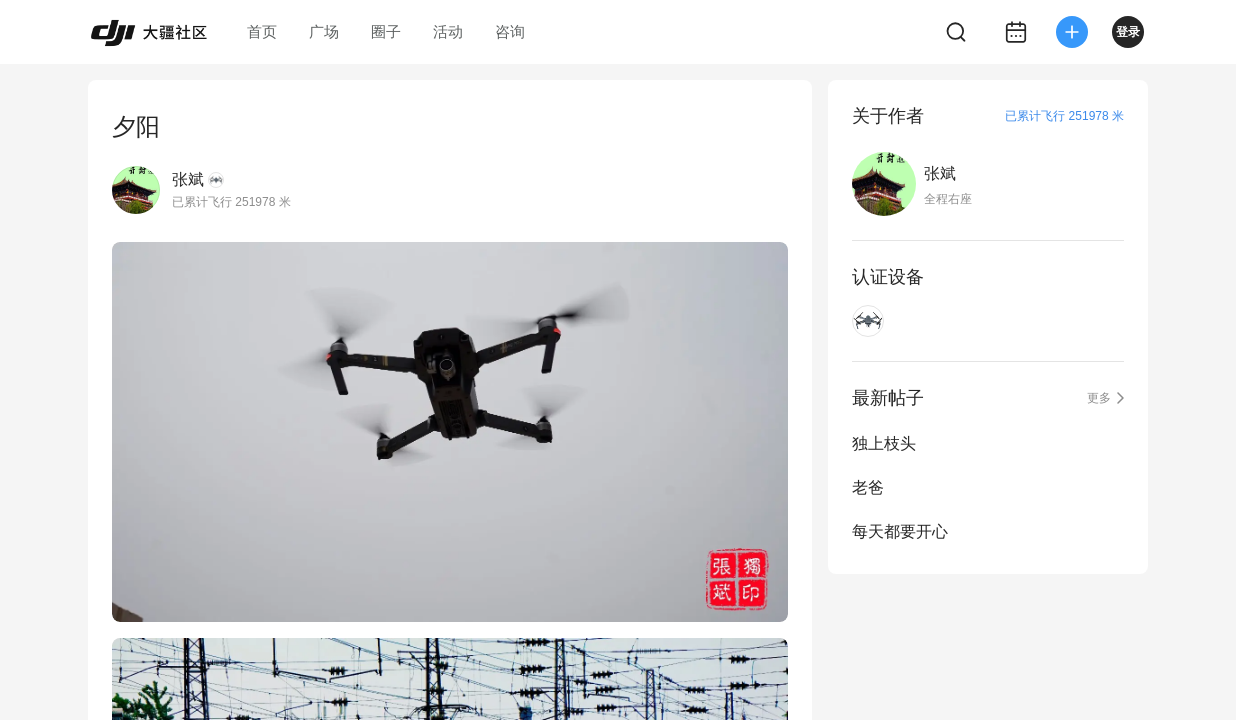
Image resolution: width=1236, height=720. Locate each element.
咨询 (510, 31)
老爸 (868, 487)
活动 (448, 31)
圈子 (386, 31)
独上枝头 (884, 443)
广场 (324, 31)
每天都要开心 (900, 531)
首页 (262, 31)
